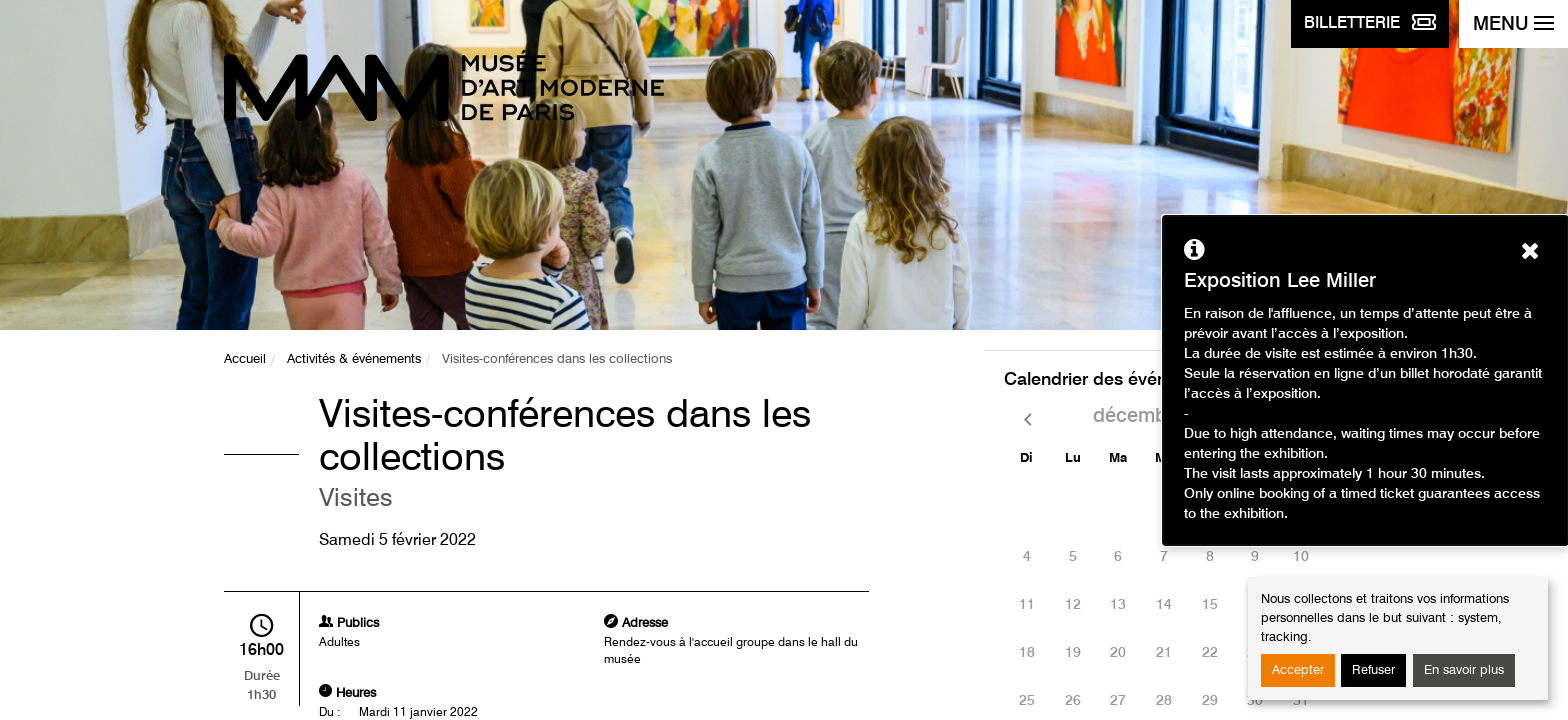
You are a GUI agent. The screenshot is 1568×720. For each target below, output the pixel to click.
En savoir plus (1464, 670)
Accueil (245, 359)
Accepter (1298, 670)
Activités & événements (354, 359)
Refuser (1373, 670)
